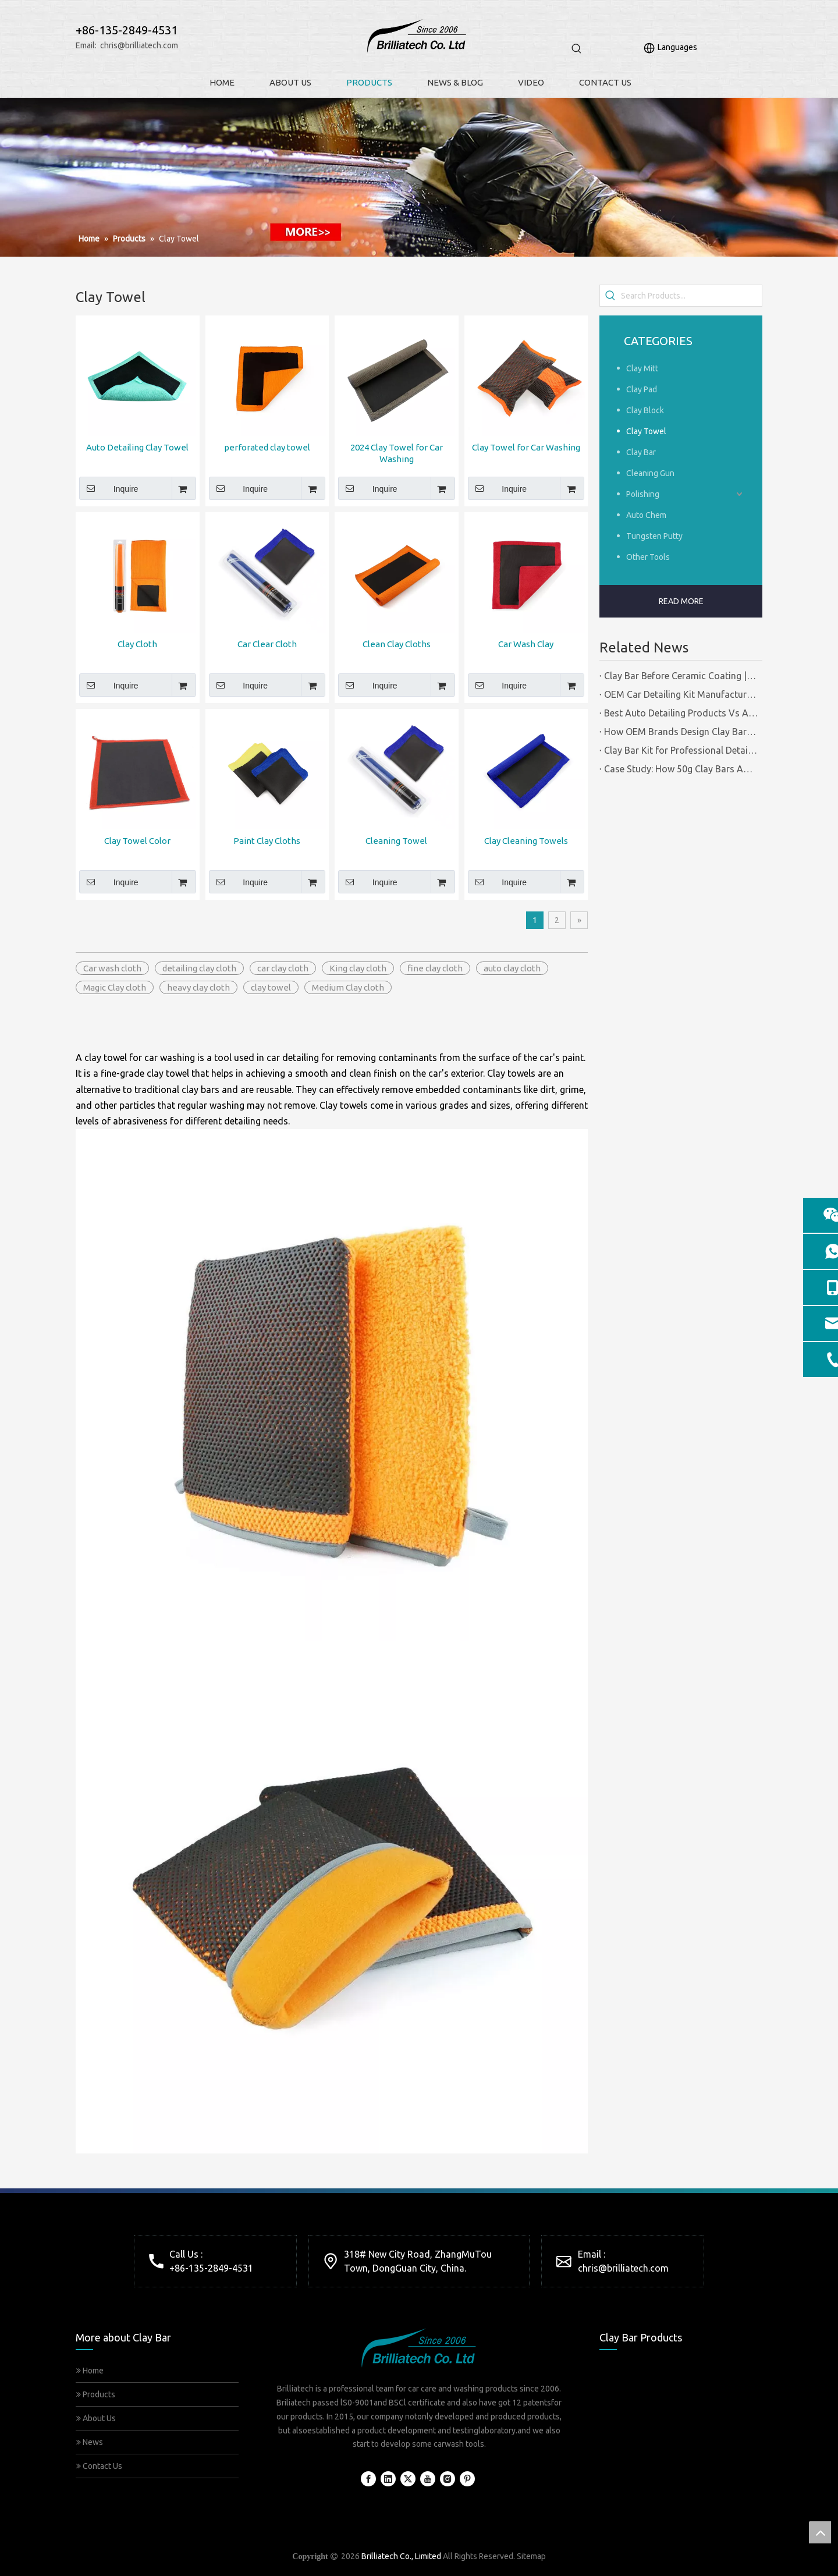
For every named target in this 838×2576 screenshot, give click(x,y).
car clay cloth (282, 968)
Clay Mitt (642, 368)
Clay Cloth (137, 644)
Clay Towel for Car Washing (526, 447)
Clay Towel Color (137, 841)
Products (95, 2394)
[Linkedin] (388, 2478)
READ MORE (681, 601)
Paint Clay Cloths (266, 841)
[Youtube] (427, 2478)
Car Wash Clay (525, 644)
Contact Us (99, 2466)
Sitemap (531, 2556)
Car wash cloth (112, 968)
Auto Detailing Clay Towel (137, 447)
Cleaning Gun (650, 473)
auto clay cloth (512, 968)
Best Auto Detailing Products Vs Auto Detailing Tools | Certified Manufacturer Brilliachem (681, 713)
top (820, 2532)
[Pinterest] (467, 2478)
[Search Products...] (691, 295)
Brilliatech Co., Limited (401, 2556)
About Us (96, 2418)
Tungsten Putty (654, 536)
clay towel (271, 987)
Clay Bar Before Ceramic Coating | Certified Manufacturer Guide (681, 675)
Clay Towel (646, 431)
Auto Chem (646, 515)
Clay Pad (641, 389)
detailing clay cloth (199, 968)
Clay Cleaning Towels (526, 841)
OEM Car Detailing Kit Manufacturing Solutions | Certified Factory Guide (681, 694)
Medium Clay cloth (348, 987)
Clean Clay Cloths (397, 644)
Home (90, 2370)
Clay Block (645, 410)
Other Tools (648, 557)
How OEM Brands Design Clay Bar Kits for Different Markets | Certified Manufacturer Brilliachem (681, 731)
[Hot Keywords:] (576, 48)
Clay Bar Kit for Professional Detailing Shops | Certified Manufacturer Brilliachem (681, 750)
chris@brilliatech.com (139, 45)
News (89, 2442)
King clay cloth (357, 968)
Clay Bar (641, 452)
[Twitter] (408, 2478)
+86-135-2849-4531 (211, 2268)
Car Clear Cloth (267, 644)
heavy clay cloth (198, 987)
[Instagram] (447, 2478)
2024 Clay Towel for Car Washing (396, 453)
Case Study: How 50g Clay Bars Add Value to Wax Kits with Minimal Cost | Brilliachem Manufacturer (681, 769)
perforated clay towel (267, 447)
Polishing (642, 494)
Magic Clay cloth (114, 987)
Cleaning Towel (396, 841)
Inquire (109, 488)
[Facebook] (368, 2478)
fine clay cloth (435, 968)
